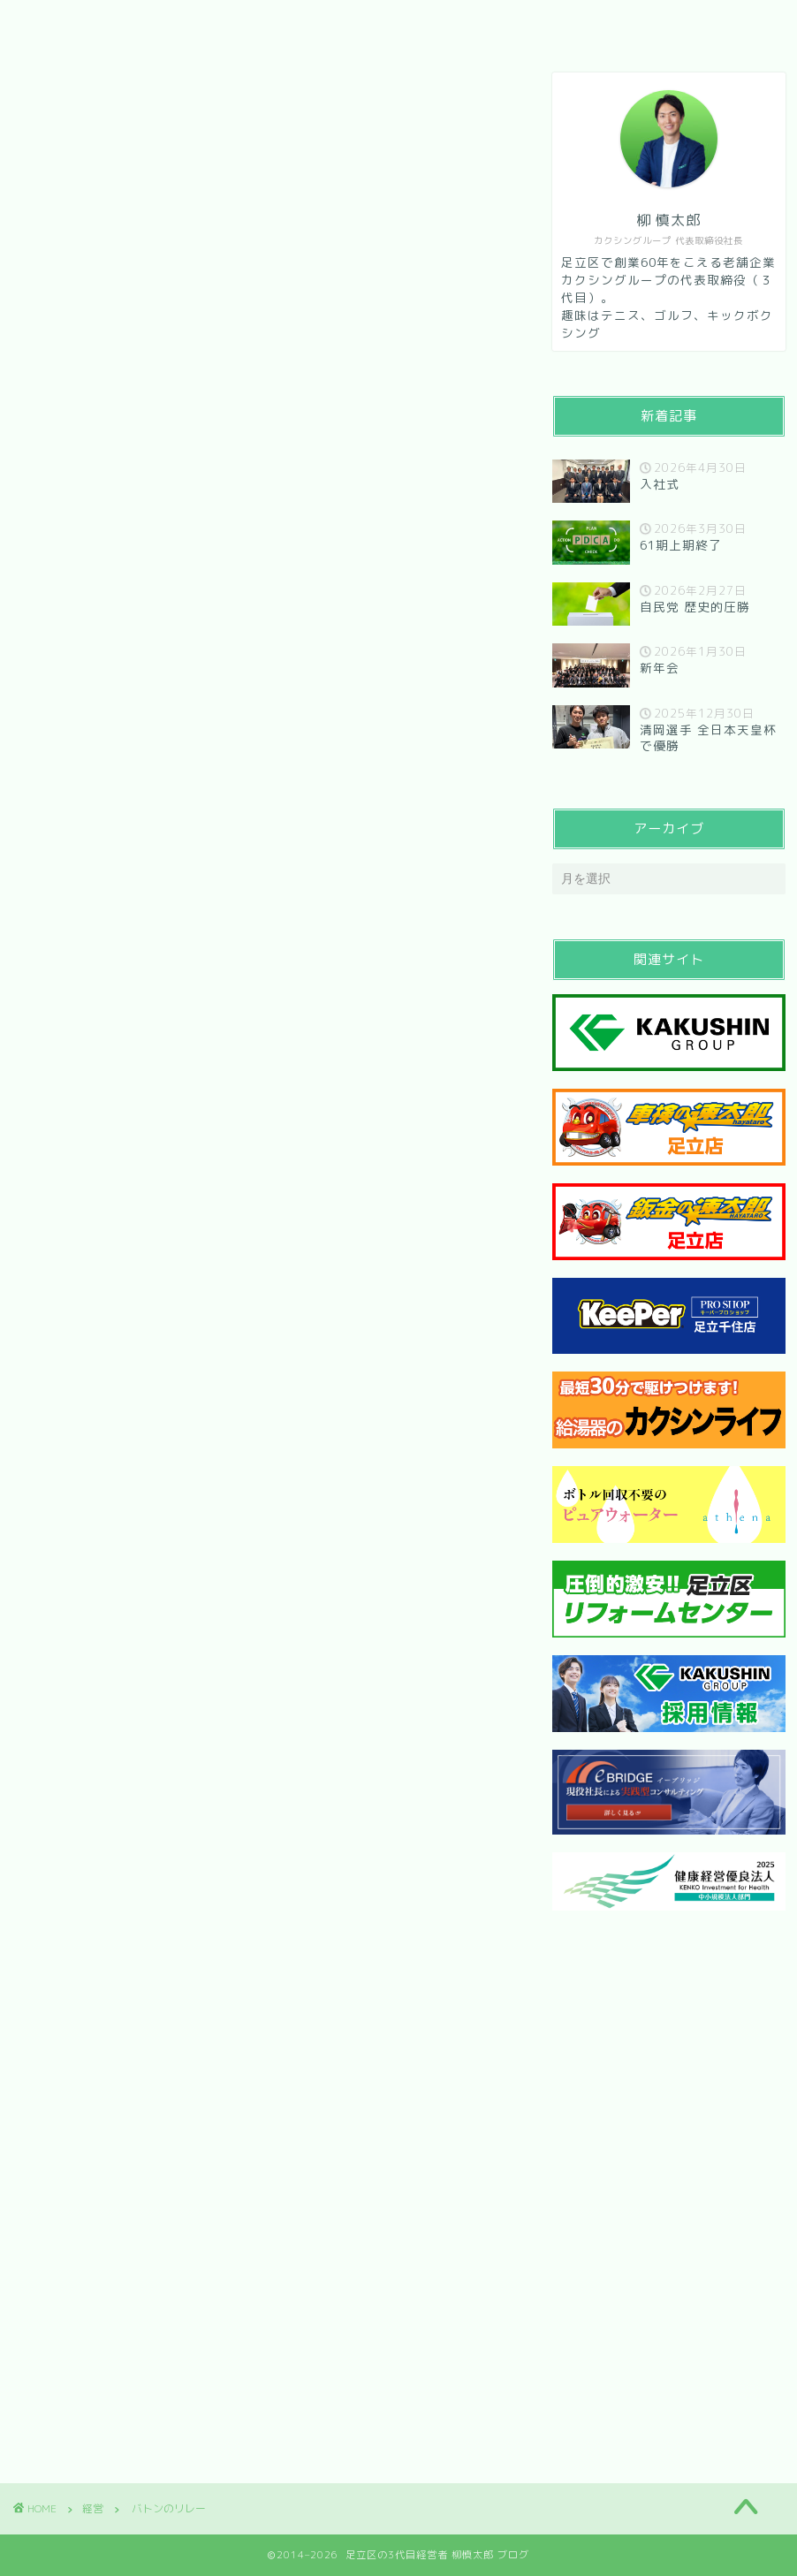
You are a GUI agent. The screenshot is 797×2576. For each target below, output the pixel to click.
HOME (60, 24)
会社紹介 (153, 24)
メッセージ (260, 24)
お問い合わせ (382, 24)
